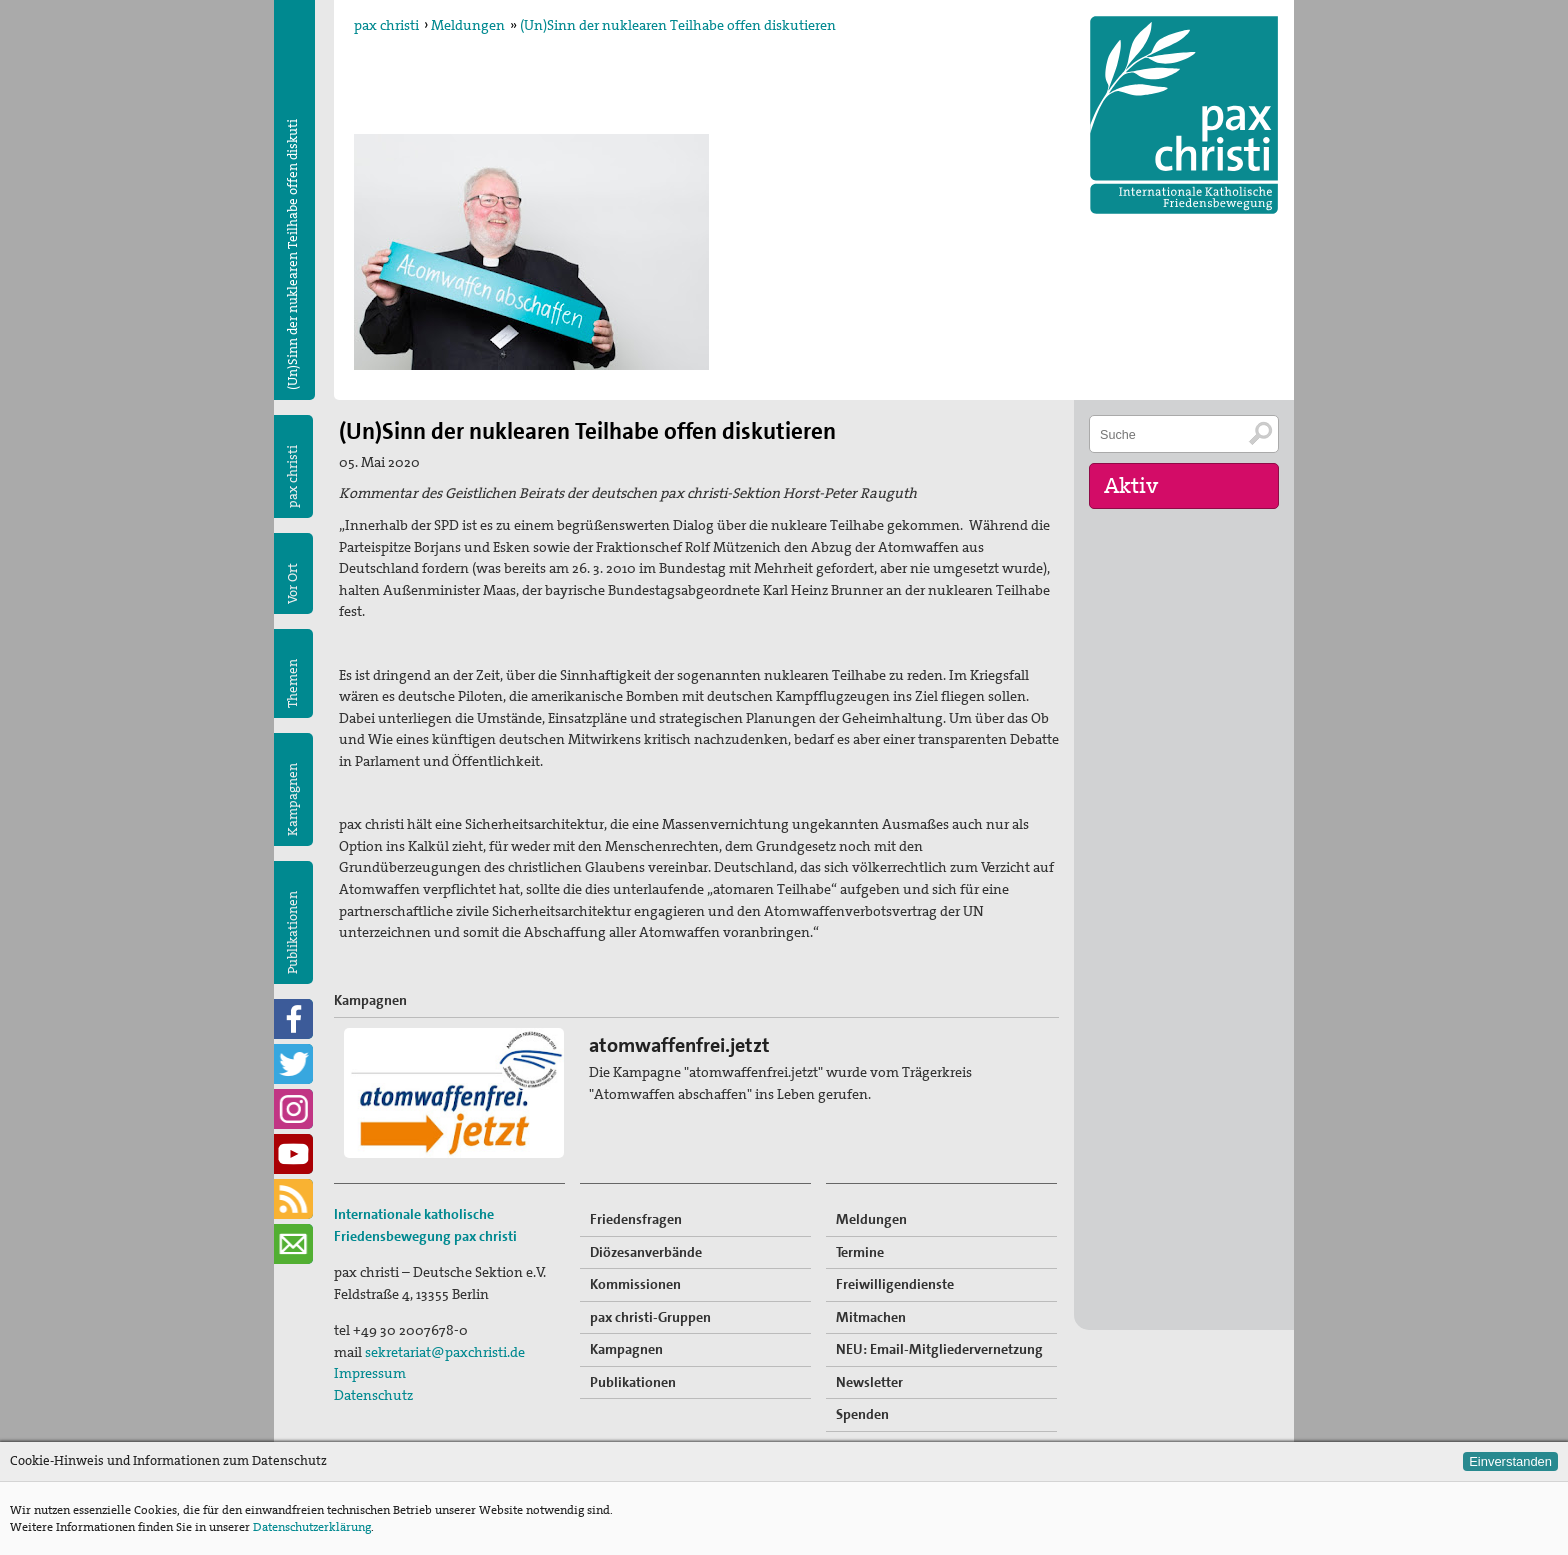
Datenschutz (373, 1395)
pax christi (386, 25)
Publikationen (292, 932)
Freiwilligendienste (895, 1284)
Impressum (370, 1373)
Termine (860, 1252)
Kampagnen (292, 799)
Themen (292, 683)
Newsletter (869, 1382)
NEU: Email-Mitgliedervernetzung (939, 1349)
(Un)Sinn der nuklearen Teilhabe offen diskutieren (678, 25)
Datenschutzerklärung (312, 1527)
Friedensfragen (636, 1219)
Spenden (862, 1414)
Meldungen (468, 25)
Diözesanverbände (646, 1252)
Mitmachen (871, 1317)
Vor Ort (292, 583)
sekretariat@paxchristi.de (445, 1352)
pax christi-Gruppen (650, 1317)
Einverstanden (1510, 1461)
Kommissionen (635, 1284)
